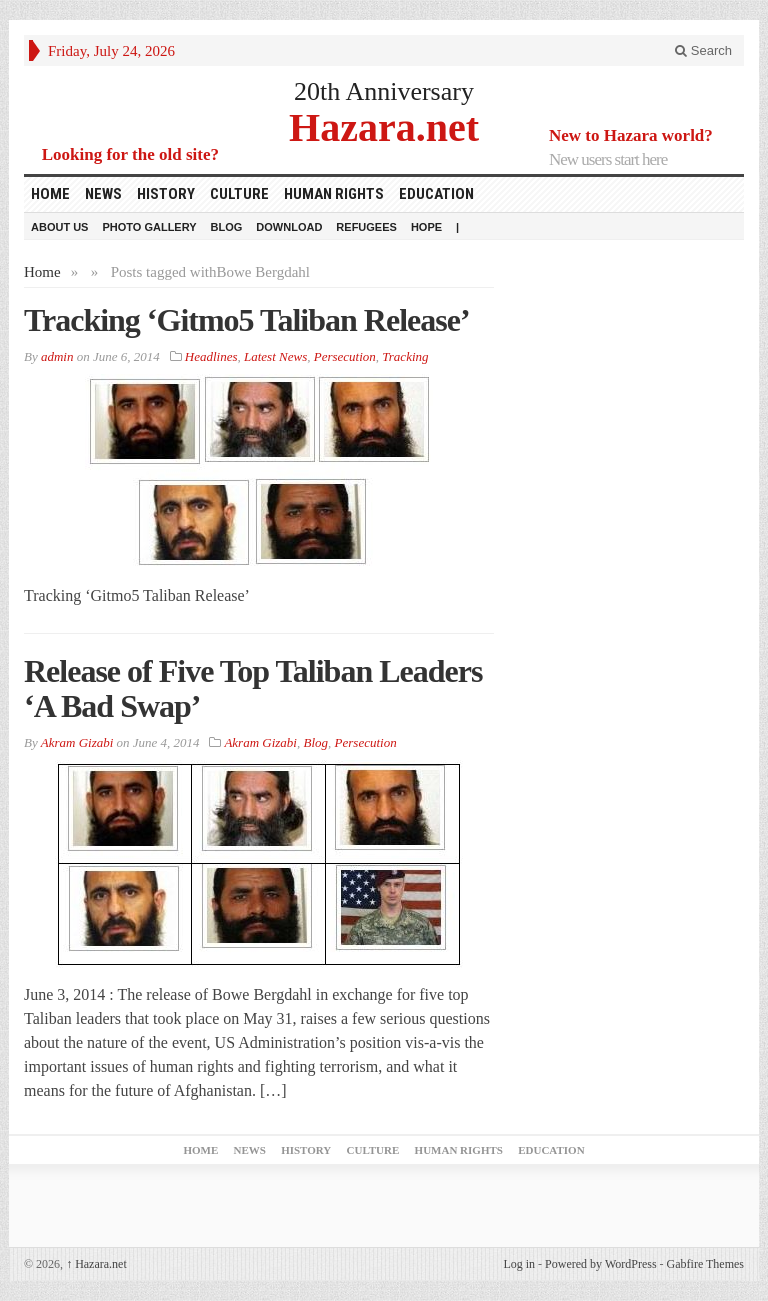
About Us (59, 227)
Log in (519, 1264)
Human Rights (334, 194)
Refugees (366, 227)
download (289, 227)
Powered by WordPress (600, 1264)
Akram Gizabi (260, 742)
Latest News (275, 356)
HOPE (426, 227)
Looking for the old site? (130, 154)
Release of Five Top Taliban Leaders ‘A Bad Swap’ (253, 688)
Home (50, 194)
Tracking (405, 356)
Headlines (211, 356)
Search (703, 50)
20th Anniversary (384, 91)
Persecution (345, 356)
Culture (239, 194)
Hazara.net (384, 126)
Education (436, 194)
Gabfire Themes (705, 1264)
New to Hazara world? (631, 135)
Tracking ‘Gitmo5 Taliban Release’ (247, 320)
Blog (227, 227)
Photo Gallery (149, 227)
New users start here (608, 159)
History (166, 194)
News (103, 194)
